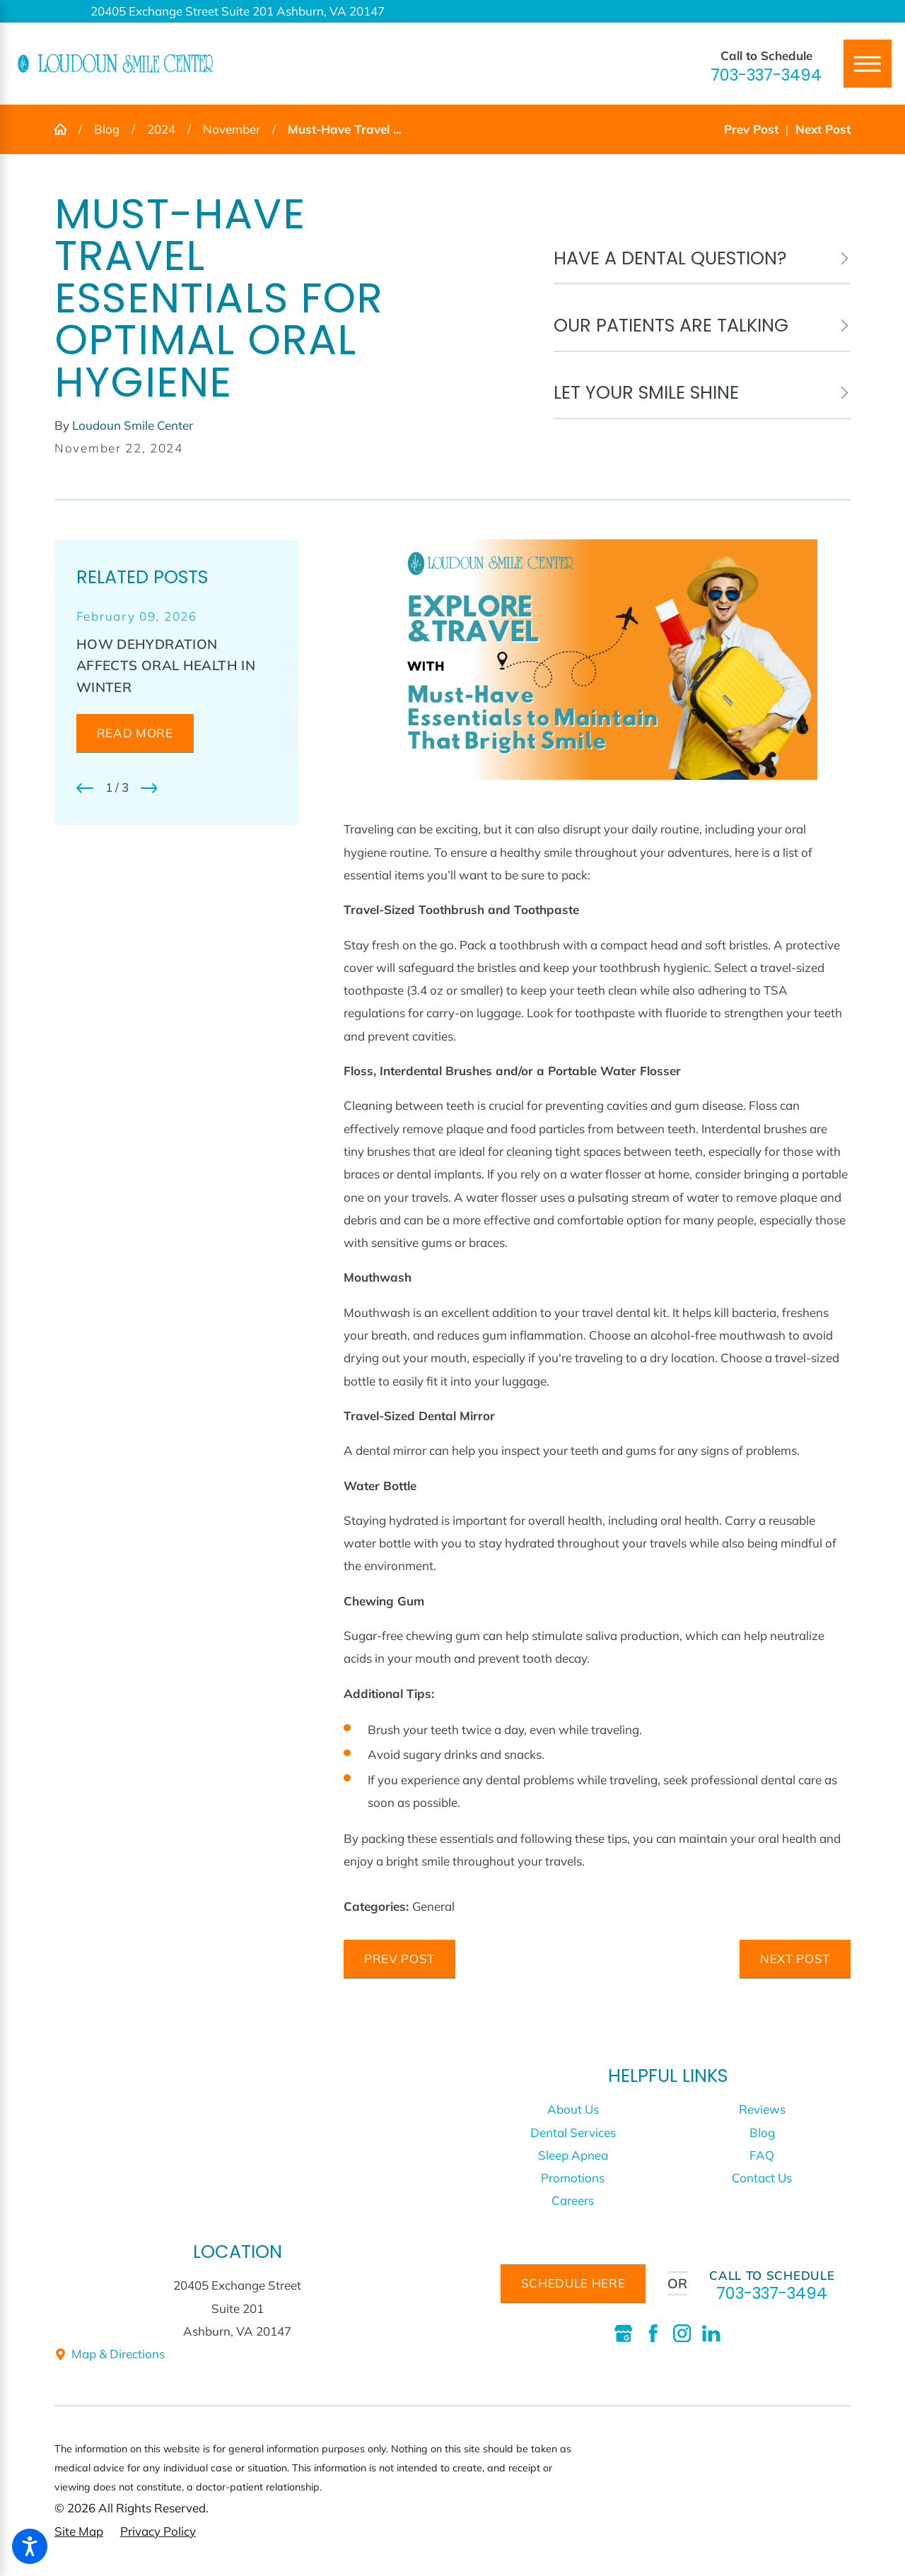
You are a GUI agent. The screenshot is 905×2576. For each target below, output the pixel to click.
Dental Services (573, 2132)
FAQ (761, 2155)
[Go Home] (66, 129)
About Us (573, 2109)
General (433, 1906)
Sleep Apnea (573, 2155)
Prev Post (399, 1958)
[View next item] (149, 788)
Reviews (762, 2109)
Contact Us (762, 2177)
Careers (572, 2200)
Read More (135, 732)
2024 (161, 129)
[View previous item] (84, 788)
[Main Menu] (867, 64)
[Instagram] (682, 2333)
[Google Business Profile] (623, 2333)
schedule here (573, 2283)
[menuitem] (572, 2109)
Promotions (573, 2177)
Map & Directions (109, 2353)
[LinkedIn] (711, 2333)
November (231, 129)
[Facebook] (653, 2333)
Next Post (795, 1958)
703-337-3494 (766, 75)
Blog (106, 129)
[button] (29, 2546)
